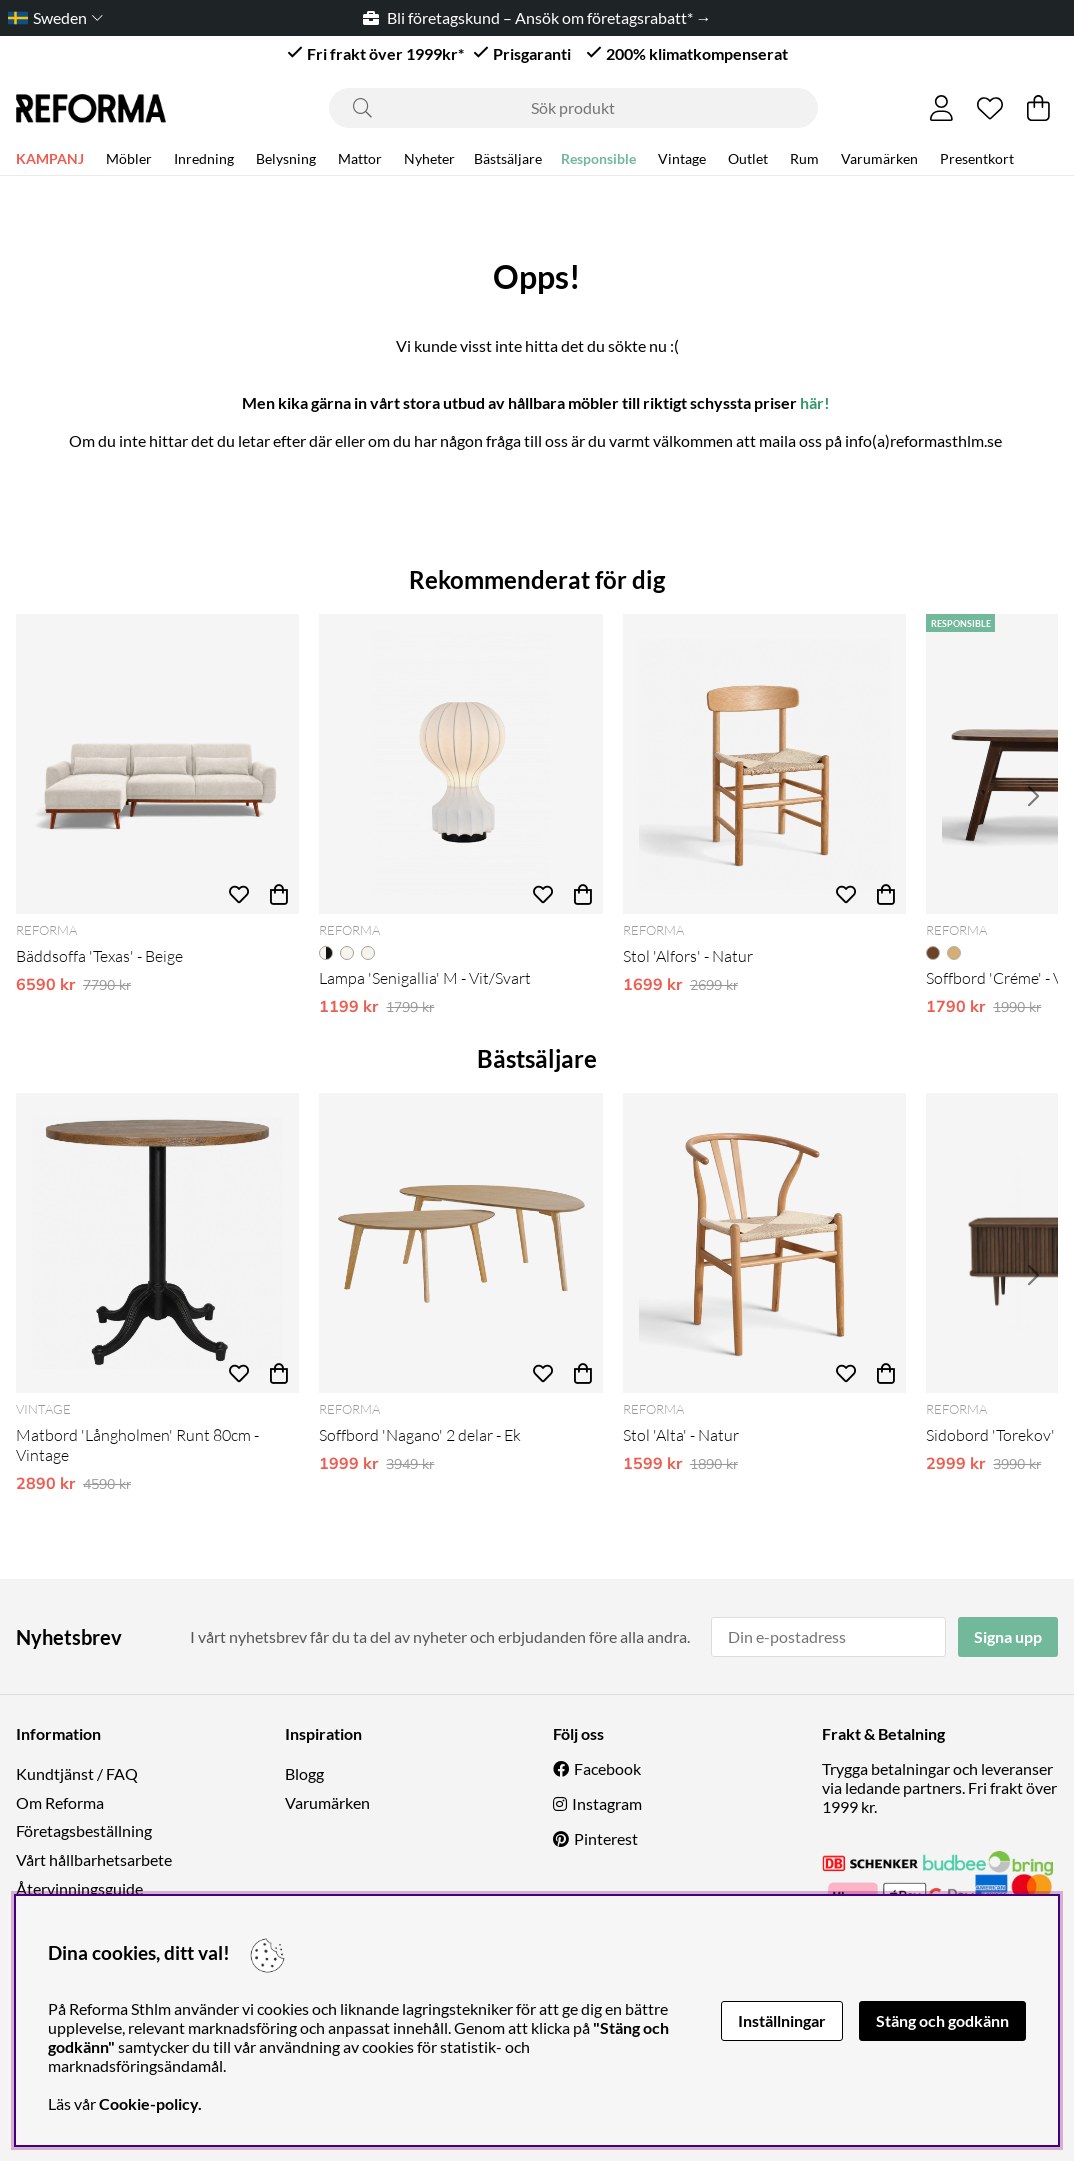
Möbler (129, 161)
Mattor (360, 161)
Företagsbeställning (84, 1830)
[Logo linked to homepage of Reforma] (91, 108)
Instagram (607, 1803)
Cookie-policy (148, 2103)
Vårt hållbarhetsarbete (94, 1859)
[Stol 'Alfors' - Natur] (764, 764)
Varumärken (879, 161)
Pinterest (606, 1838)
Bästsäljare (508, 161)
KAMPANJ (50, 161)
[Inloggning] (941, 108)
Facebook (607, 1768)
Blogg (304, 1773)
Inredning (204, 161)
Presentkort (977, 161)
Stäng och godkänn (942, 2020)
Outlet (748, 161)
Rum (804, 161)
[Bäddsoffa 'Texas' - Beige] (157, 764)
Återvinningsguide (79, 1888)
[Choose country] (51, 17)
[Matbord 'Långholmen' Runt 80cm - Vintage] (157, 1243)
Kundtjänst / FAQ (77, 1773)
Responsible (598, 161)
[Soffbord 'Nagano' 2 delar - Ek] (460, 1243)
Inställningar (782, 2020)
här (812, 402)
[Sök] (573, 108)
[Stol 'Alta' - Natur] (764, 1243)
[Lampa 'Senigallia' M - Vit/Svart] (460, 764)
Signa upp (1008, 1636)
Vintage (682, 161)
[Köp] (279, 894)
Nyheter (429, 161)
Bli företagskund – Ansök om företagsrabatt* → (537, 17)
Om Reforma (60, 1802)
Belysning (286, 161)
